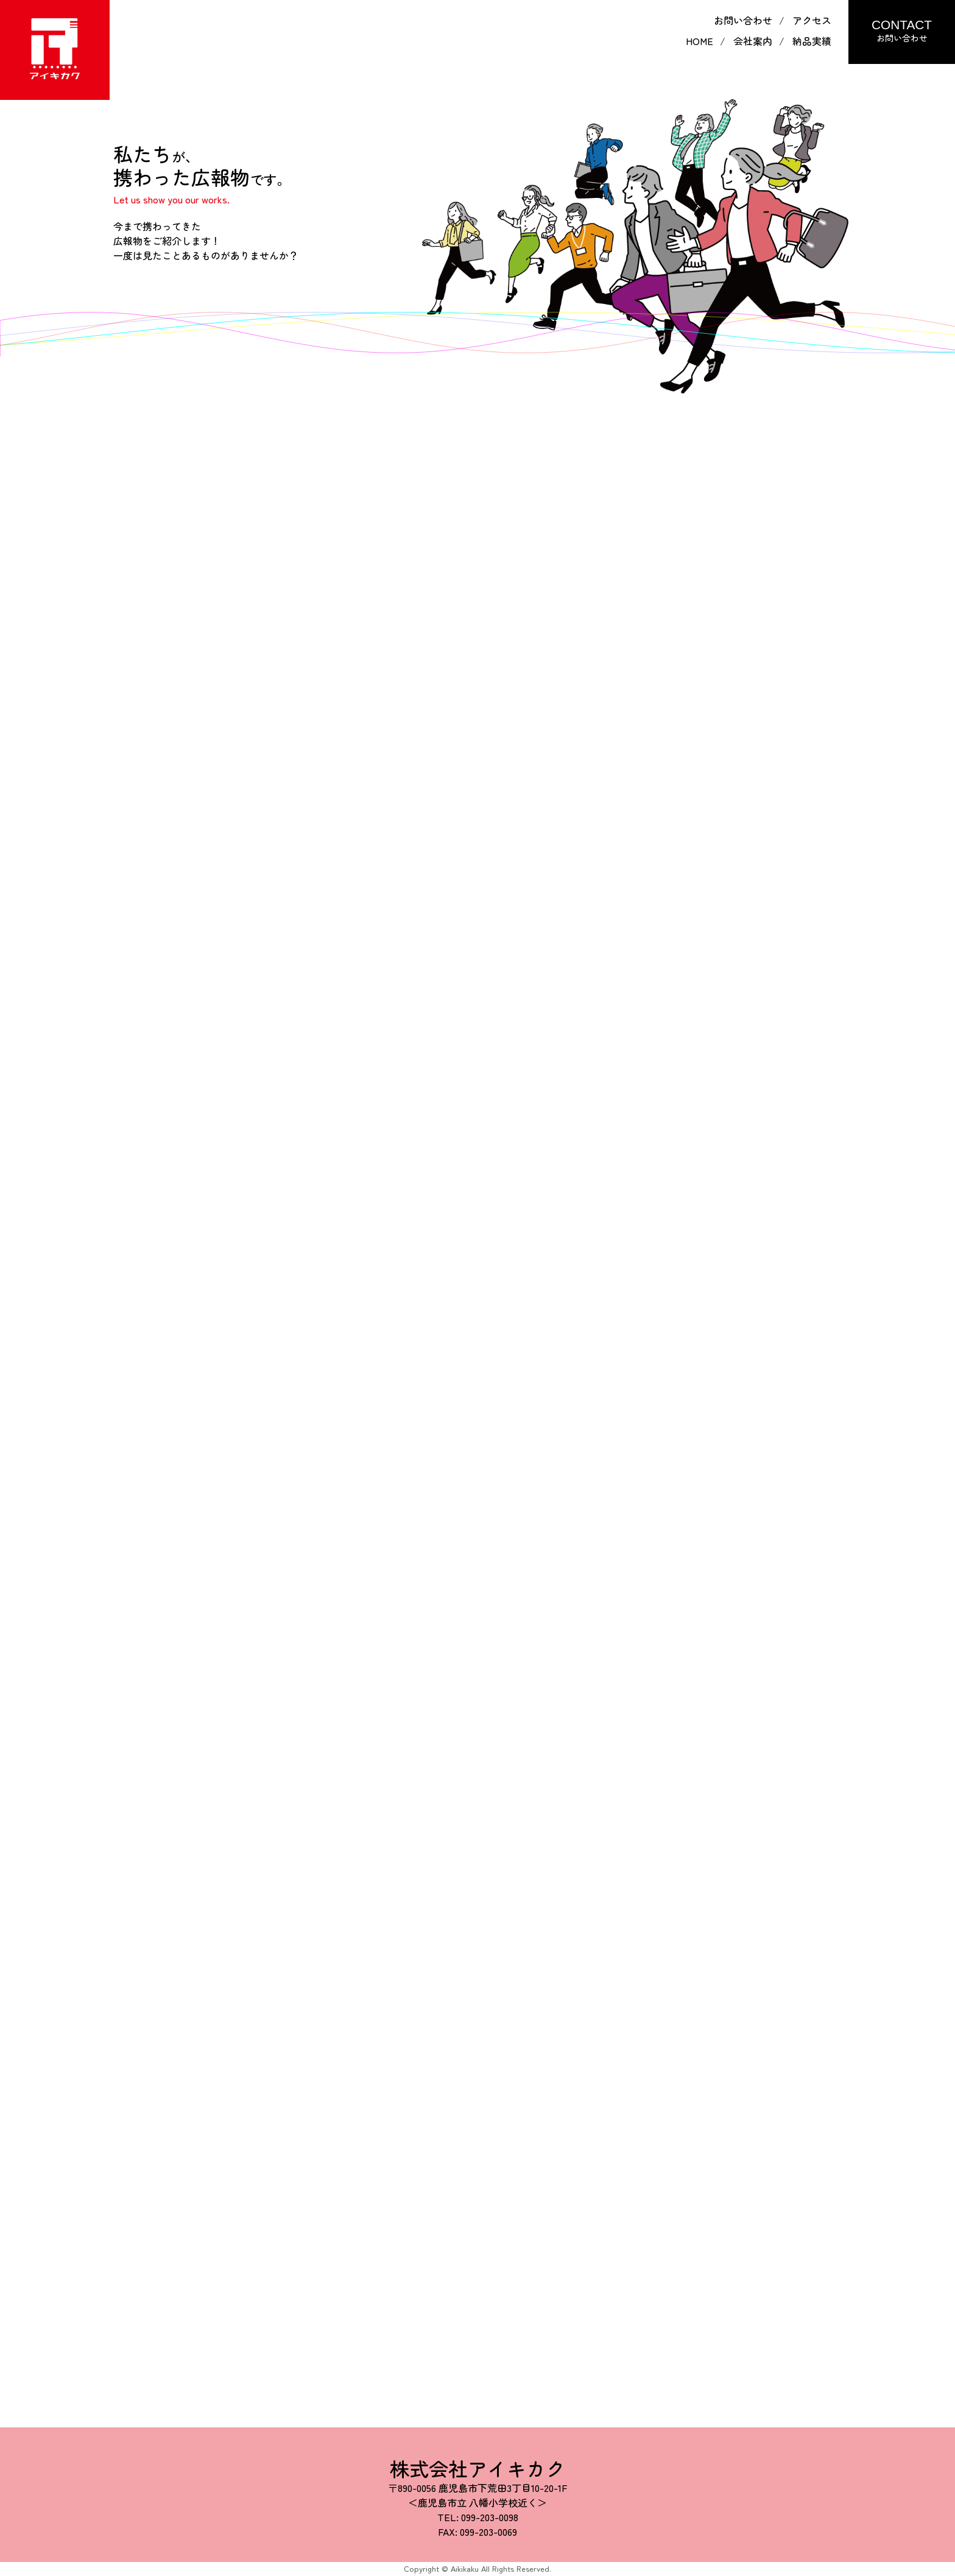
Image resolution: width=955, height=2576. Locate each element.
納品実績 (811, 41)
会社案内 (752, 41)
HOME (699, 41)
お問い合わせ (743, 20)
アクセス (811, 20)
